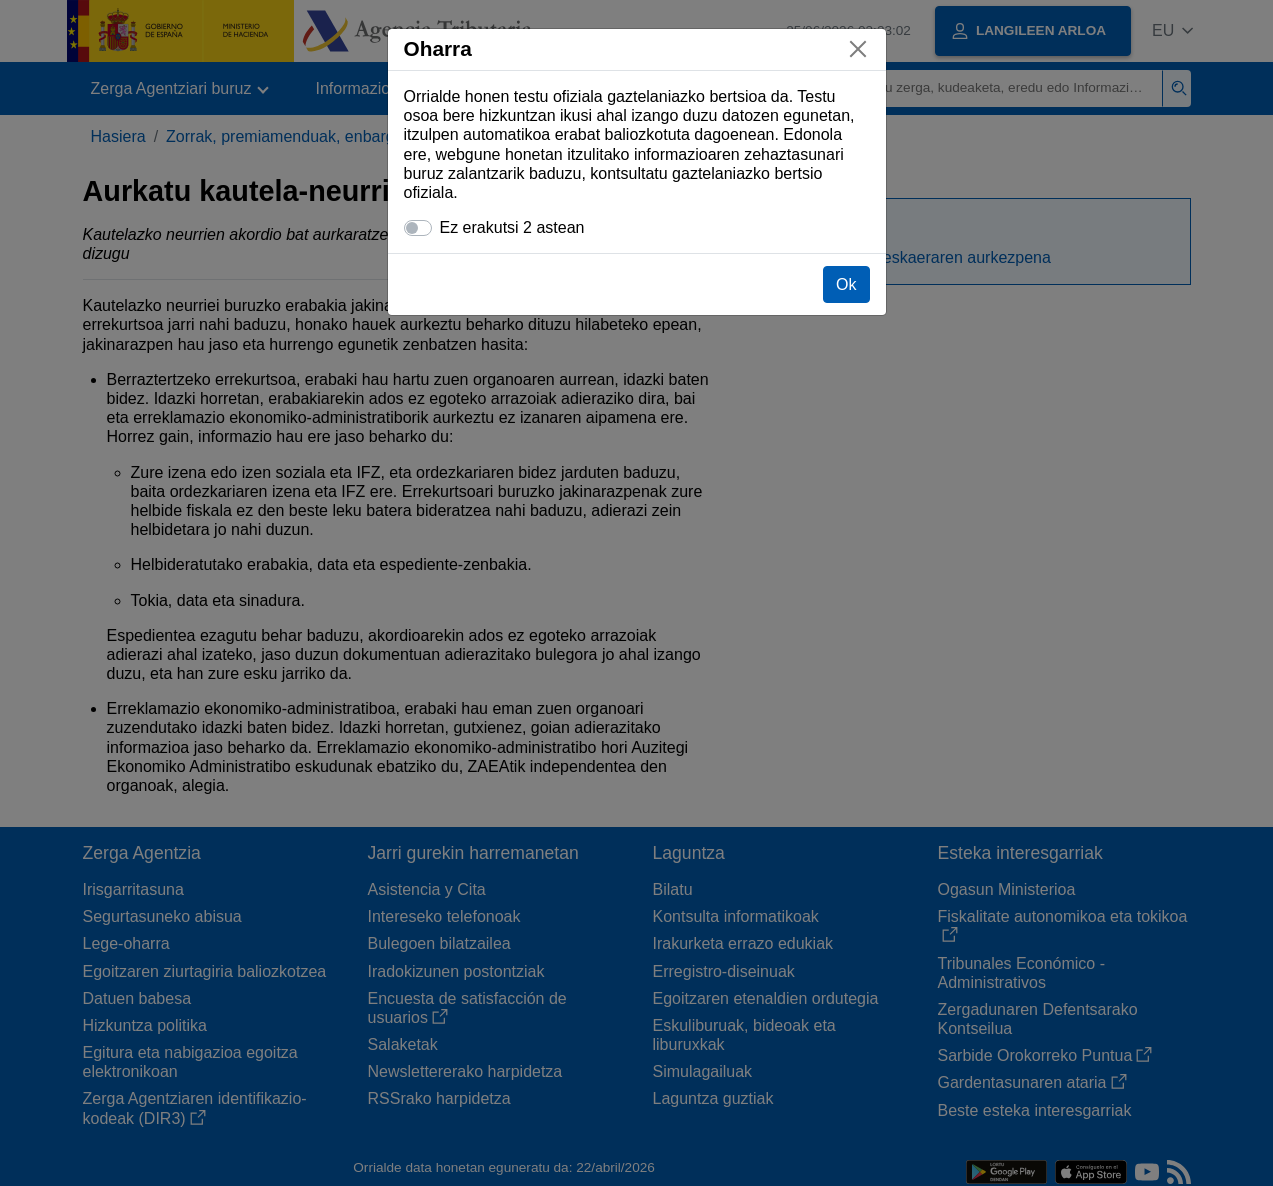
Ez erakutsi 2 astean (512, 227)
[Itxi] (858, 49)
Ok (846, 284)
